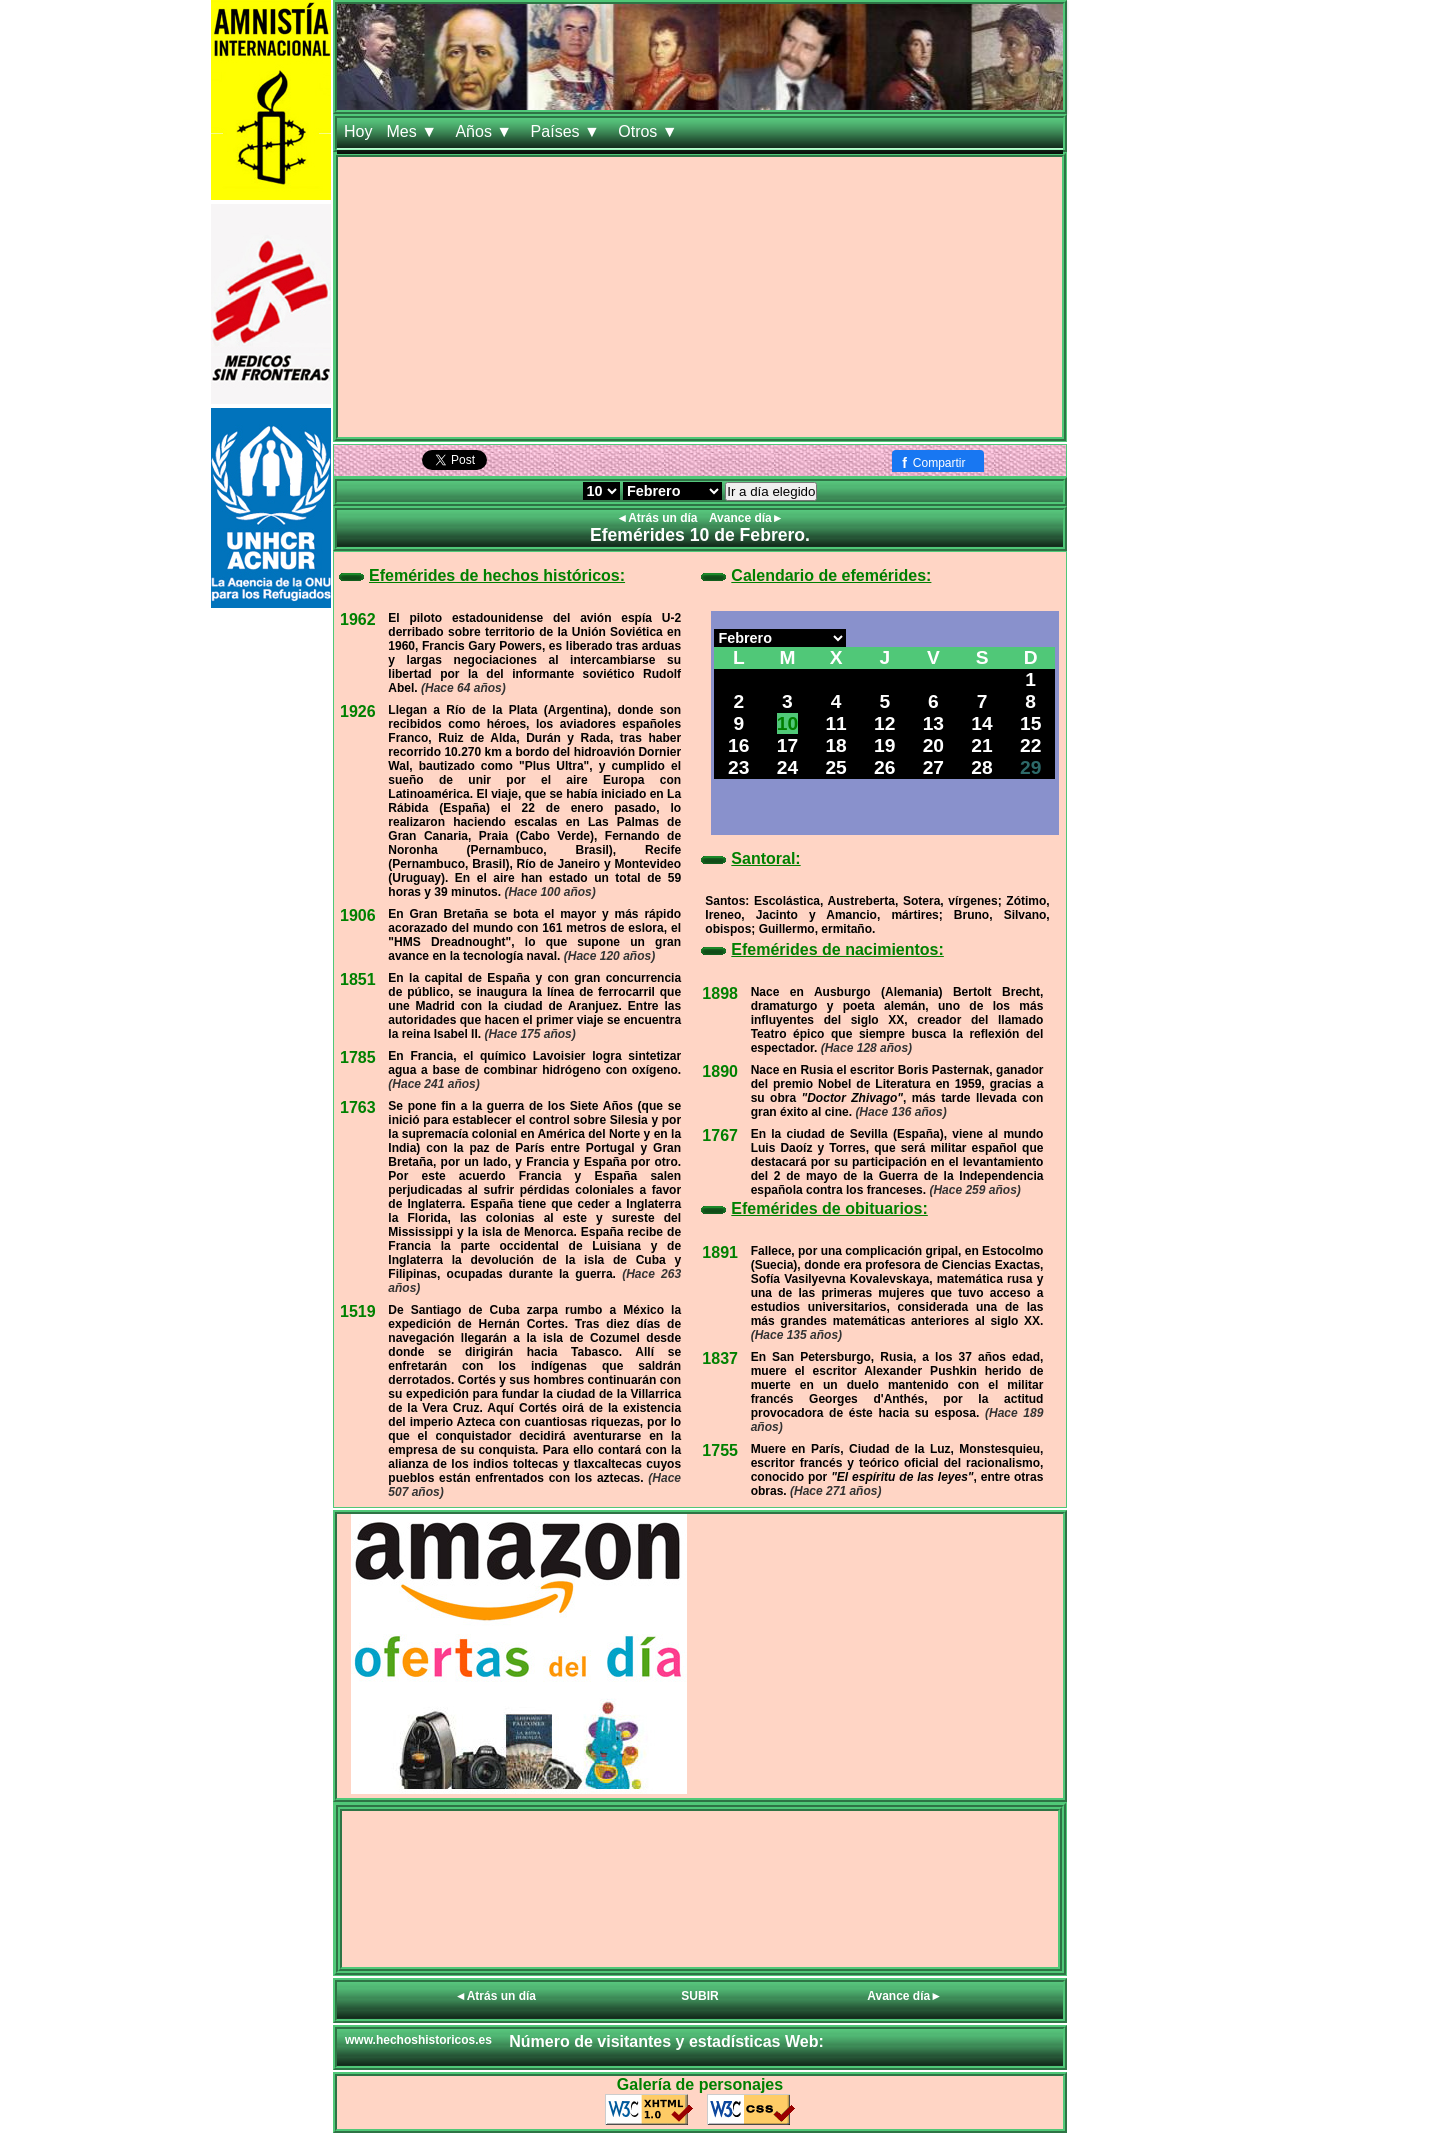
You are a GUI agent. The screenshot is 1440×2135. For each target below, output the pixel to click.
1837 (720, 1358)
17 (787, 745)
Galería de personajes (700, 2084)
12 (884, 723)
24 (787, 767)
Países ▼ (568, 131)
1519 (358, 1311)
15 (1030, 723)
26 (884, 767)
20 (933, 745)
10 (787, 723)
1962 (358, 619)
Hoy (358, 131)
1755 (720, 1450)
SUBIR (699, 1996)
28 (981, 767)
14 (981, 723)
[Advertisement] (700, 297)
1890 (720, 1071)
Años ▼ (485, 131)
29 (1030, 767)
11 (835, 723)
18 (835, 745)
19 (884, 745)
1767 (720, 1135)
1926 (358, 711)
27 (933, 767)
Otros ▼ (650, 131)
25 (835, 767)
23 (738, 767)
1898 (720, 993)
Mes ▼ (413, 131)
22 (1030, 745)
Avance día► (746, 518)
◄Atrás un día (658, 518)
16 (738, 745)
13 (933, 723)
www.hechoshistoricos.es (418, 2040)
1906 (358, 915)
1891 (720, 1252)
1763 (358, 1107)
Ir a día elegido (771, 491)
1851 (358, 979)
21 (981, 745)
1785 (358, 1057)
